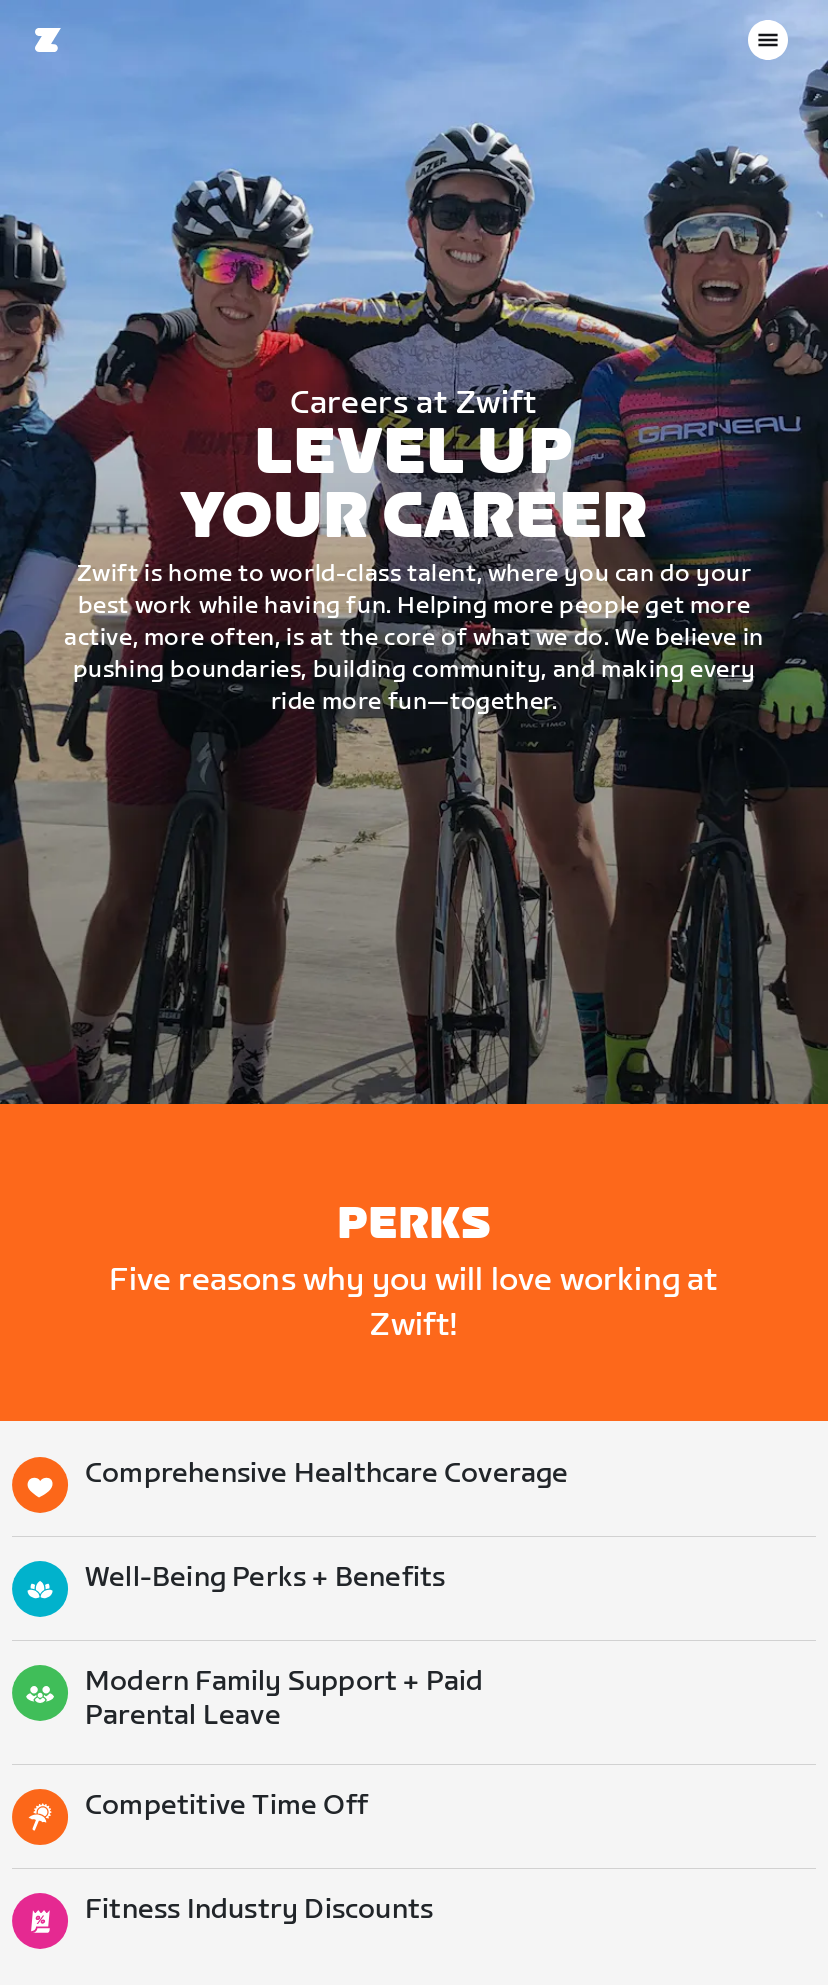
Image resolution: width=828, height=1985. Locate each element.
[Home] (48, 40)
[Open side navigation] (768, 40)
